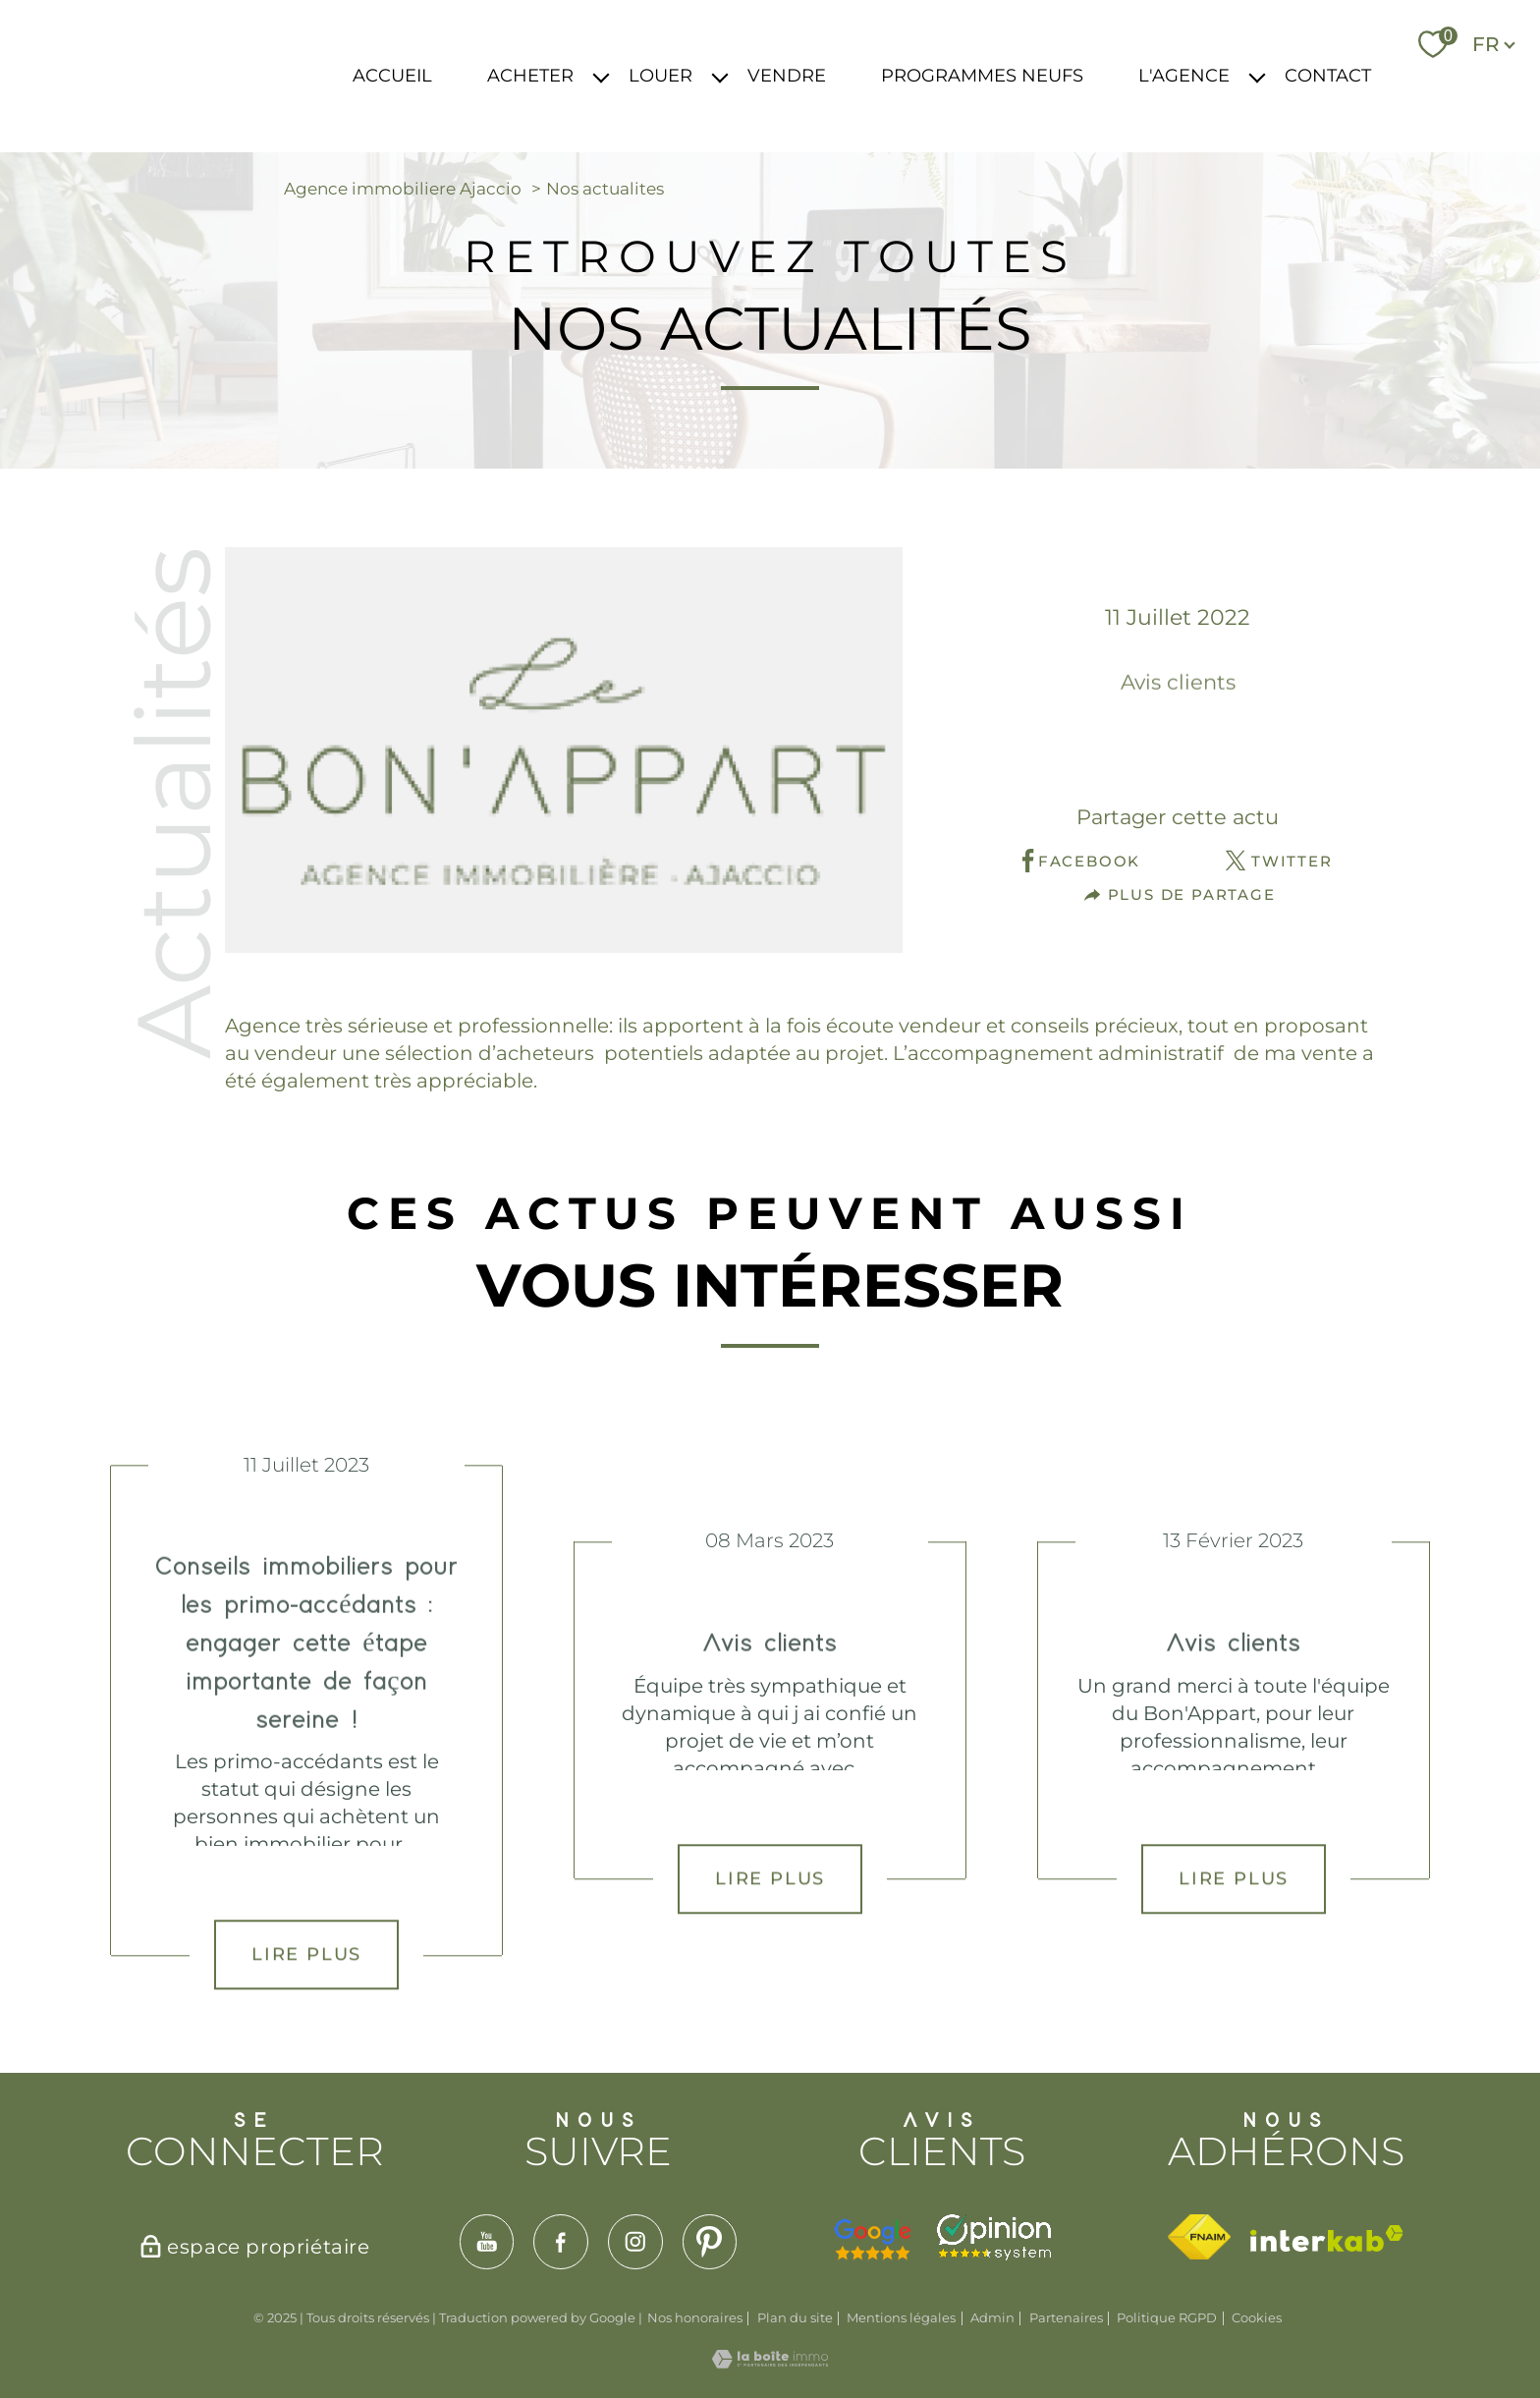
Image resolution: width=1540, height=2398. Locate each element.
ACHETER (530, 75)
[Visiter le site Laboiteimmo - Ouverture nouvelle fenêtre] (770, 2361)
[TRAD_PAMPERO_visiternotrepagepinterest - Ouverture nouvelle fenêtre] (710, 2241)
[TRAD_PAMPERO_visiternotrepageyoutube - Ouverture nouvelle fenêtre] (487, 2241)
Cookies (1257, 2318)
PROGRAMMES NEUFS (982, 75)
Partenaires (1066, 2317)
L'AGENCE (1184, 75)
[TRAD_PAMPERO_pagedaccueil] (197, 96)
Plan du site (795, 2317)
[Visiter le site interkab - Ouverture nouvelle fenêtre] (1326, 2238)
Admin (992, 2317)
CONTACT (1328, 75)
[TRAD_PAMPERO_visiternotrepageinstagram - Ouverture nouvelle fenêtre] (635, 2241)
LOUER (660, 75)
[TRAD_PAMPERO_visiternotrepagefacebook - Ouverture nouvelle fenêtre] (560, 2241)
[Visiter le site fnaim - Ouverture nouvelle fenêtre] (1199, 2236)
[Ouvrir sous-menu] (601, 75)
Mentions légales (901, 2317)
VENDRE (786, 75)
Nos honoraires (694, 2317)
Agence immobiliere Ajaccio (403, 188)
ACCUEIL (392, 75)
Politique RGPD (1167, 2317)
